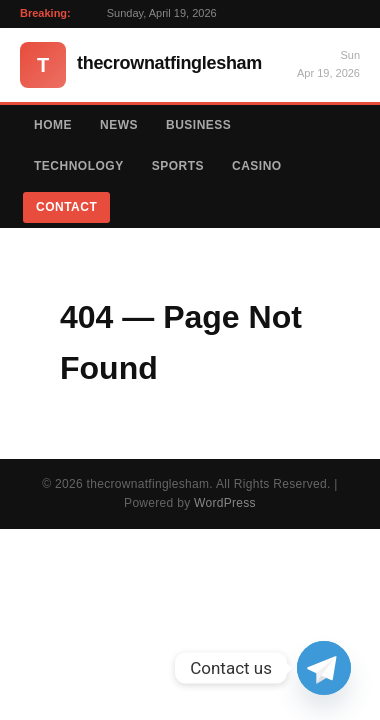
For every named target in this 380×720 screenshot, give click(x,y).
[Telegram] (324, 668)
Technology (79, 166)
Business (198, 125)
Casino (257, 166)
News (119, 125)
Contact (66, 207)
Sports (178, 166)
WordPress (225, 503)
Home (53, 125)
